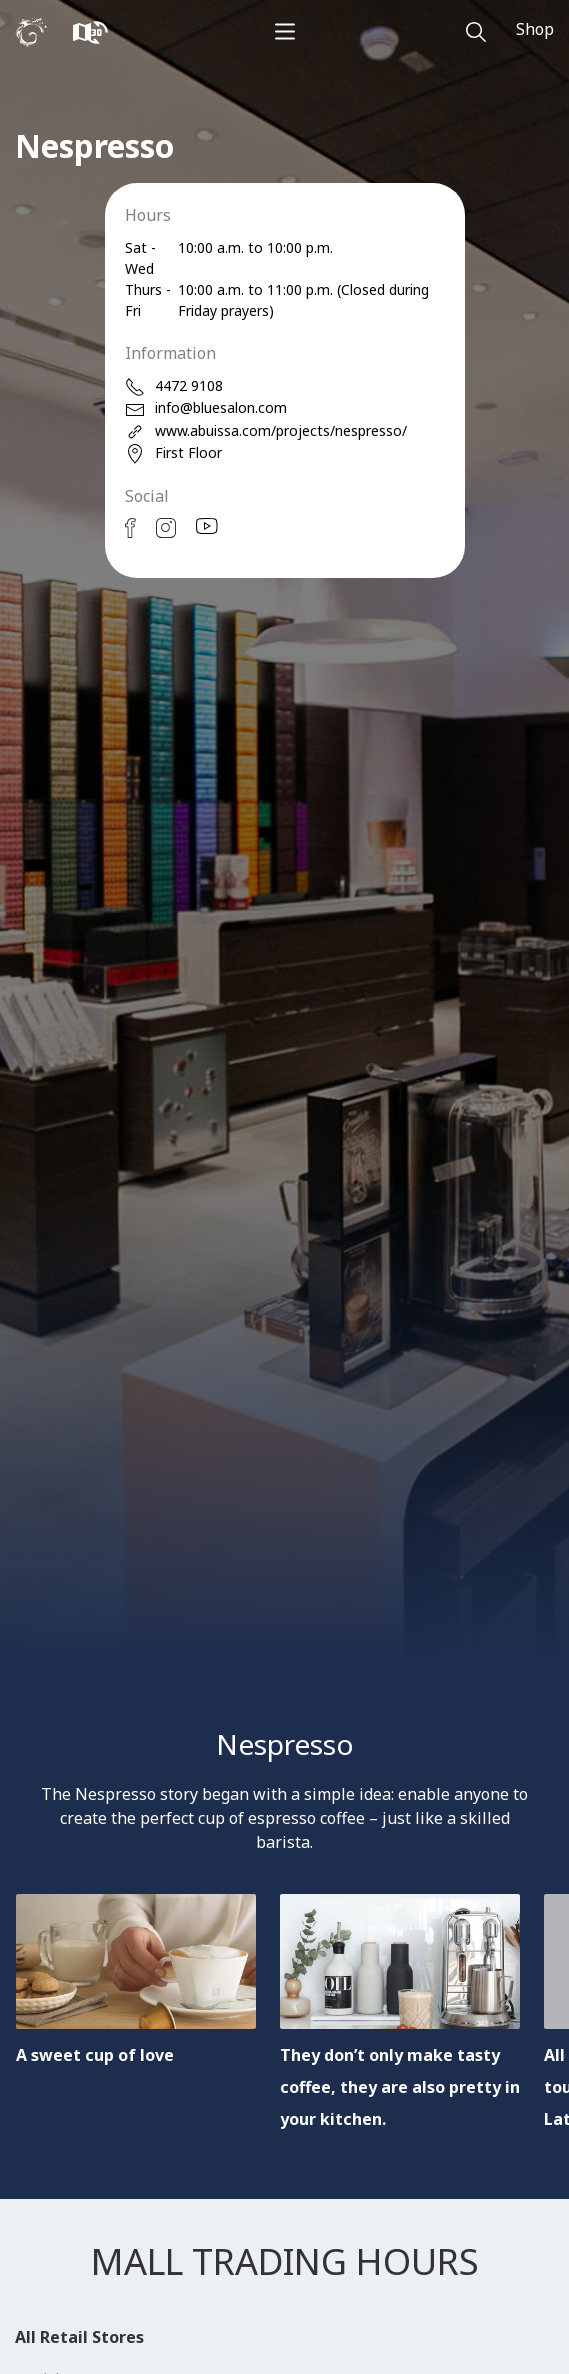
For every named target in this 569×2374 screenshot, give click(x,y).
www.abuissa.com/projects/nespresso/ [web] (266, 431)
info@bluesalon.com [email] (206, 408)
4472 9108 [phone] (174, 386)
